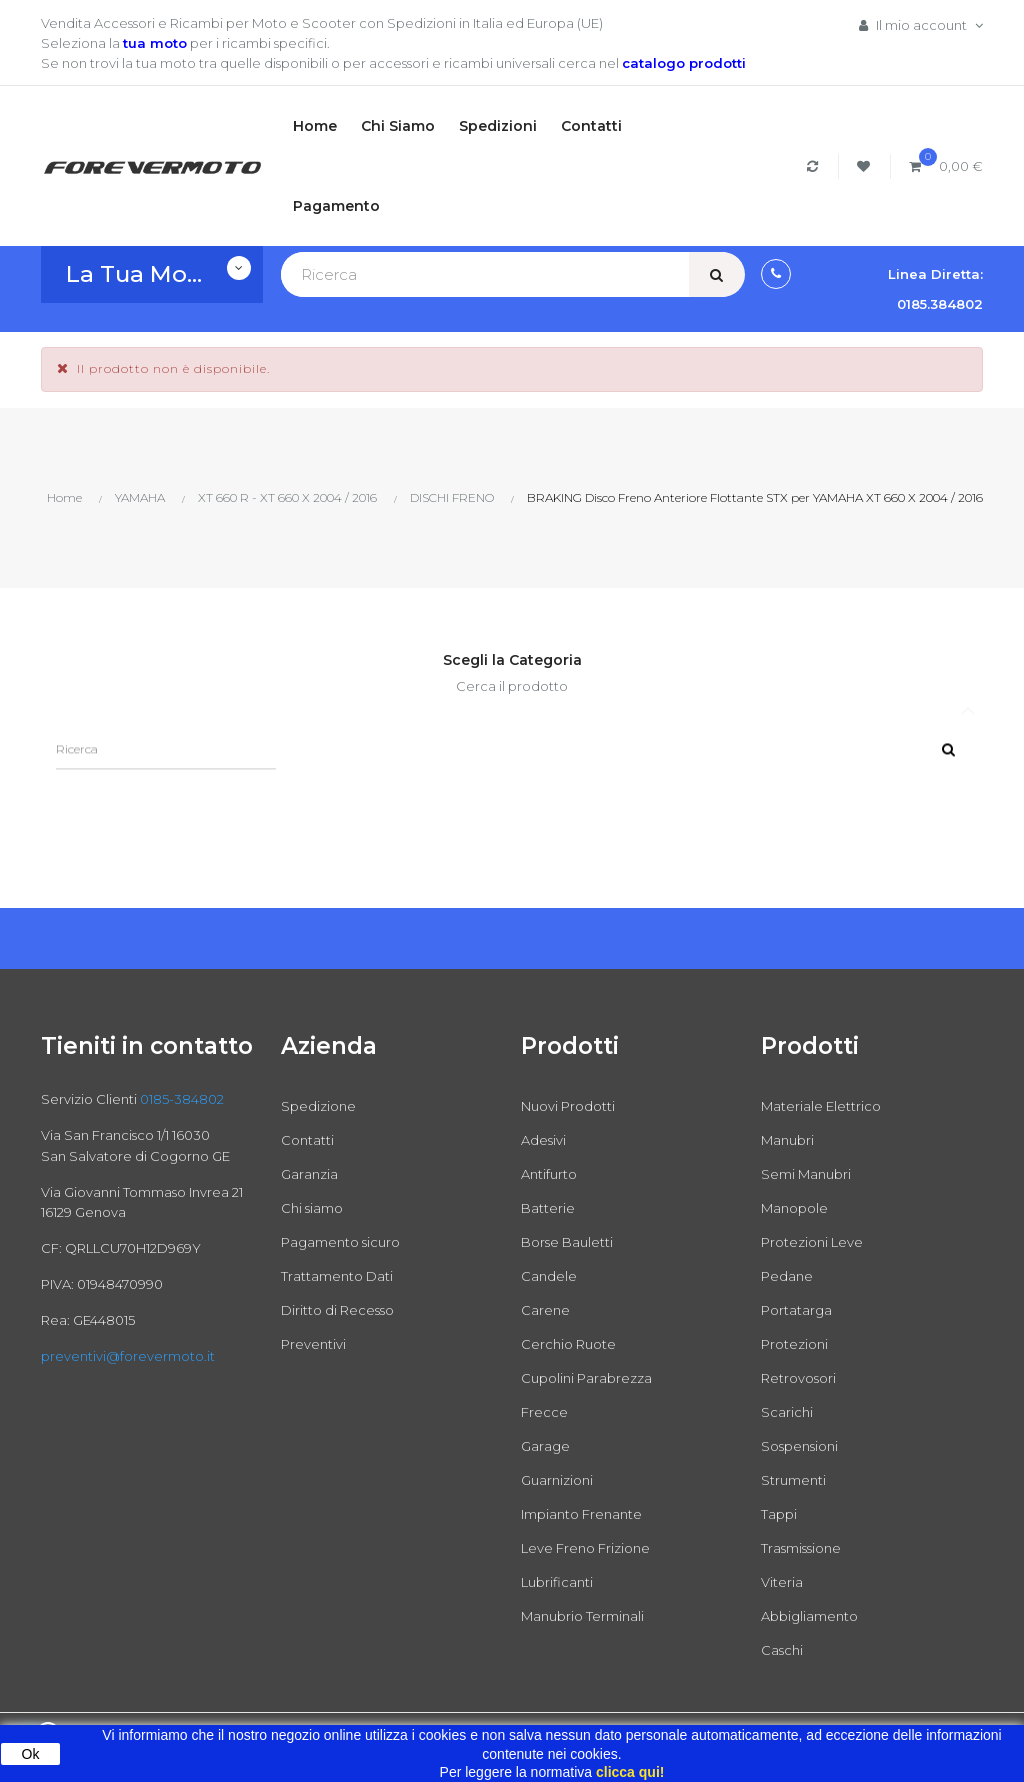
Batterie (548, 1208)
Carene (545, 1310)
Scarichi (787, 1412)
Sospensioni (799, 1446)
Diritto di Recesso (337, 1310)
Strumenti (793, 1480)
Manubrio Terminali (582, 1616)
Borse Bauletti (567, 1242)
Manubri (787, 1140)
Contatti (307, 1140)
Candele (549, 1276)
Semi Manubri (806, 1174)
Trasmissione (801, 1548)
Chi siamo (312, 1208)
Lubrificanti (557, 1582)
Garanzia (309, 1174)
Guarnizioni (557, 1480)
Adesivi (543, 1140)
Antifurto (549, 1174)
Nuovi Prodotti (568, 1106)
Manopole (794, 1208)
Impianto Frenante (581, 1514)
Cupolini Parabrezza (586, 1378)
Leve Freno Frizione (585, 1548)
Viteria (782, 1582)
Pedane (787, 1276)
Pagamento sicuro (340, 1242)
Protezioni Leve (812, 1242)
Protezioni (794, 1344)
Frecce (544, 1412)
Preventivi (313, 1344)
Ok (31, 1754)
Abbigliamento (809, 1616)
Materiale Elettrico (821, 1106)
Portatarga (796, 1310)
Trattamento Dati (337, 1276)
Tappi (779, 1514)
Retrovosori (798, 1378)
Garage (545, 1446)
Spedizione (318, 1106)
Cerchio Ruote (568, 1344)
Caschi (782, 1650)
